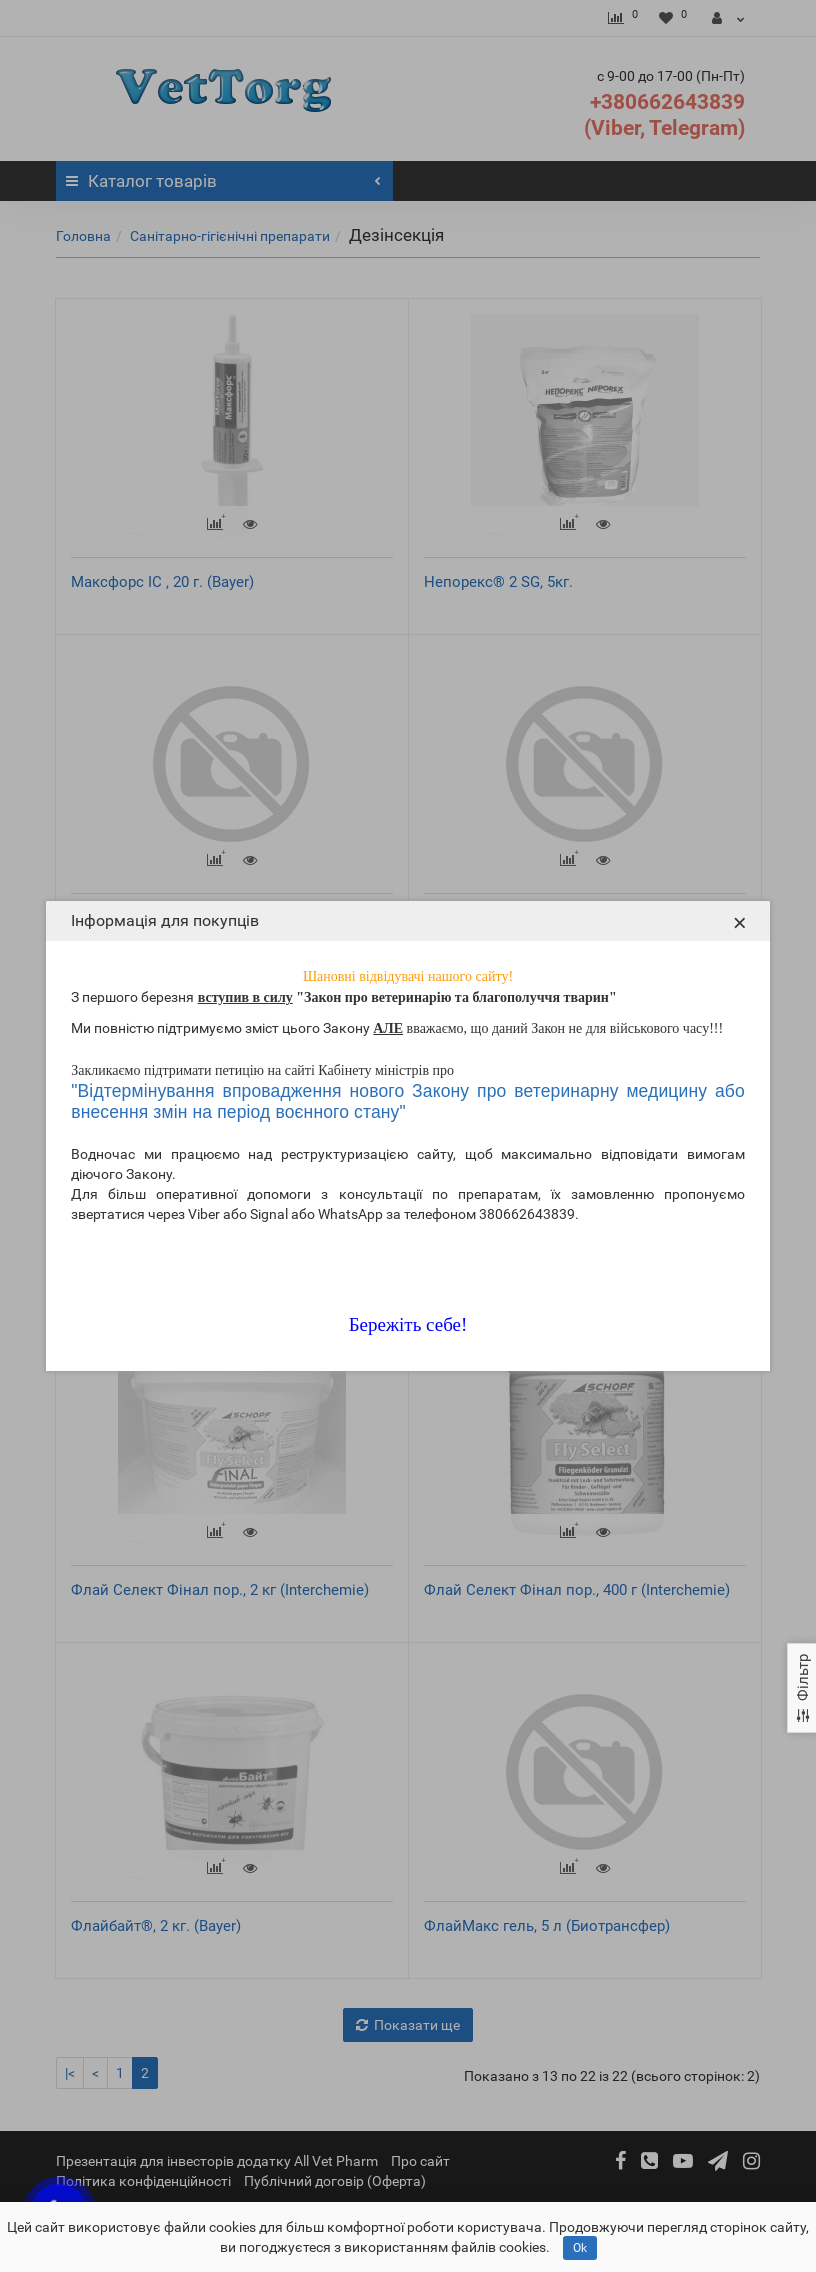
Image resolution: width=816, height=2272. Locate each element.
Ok (580, 2248)
